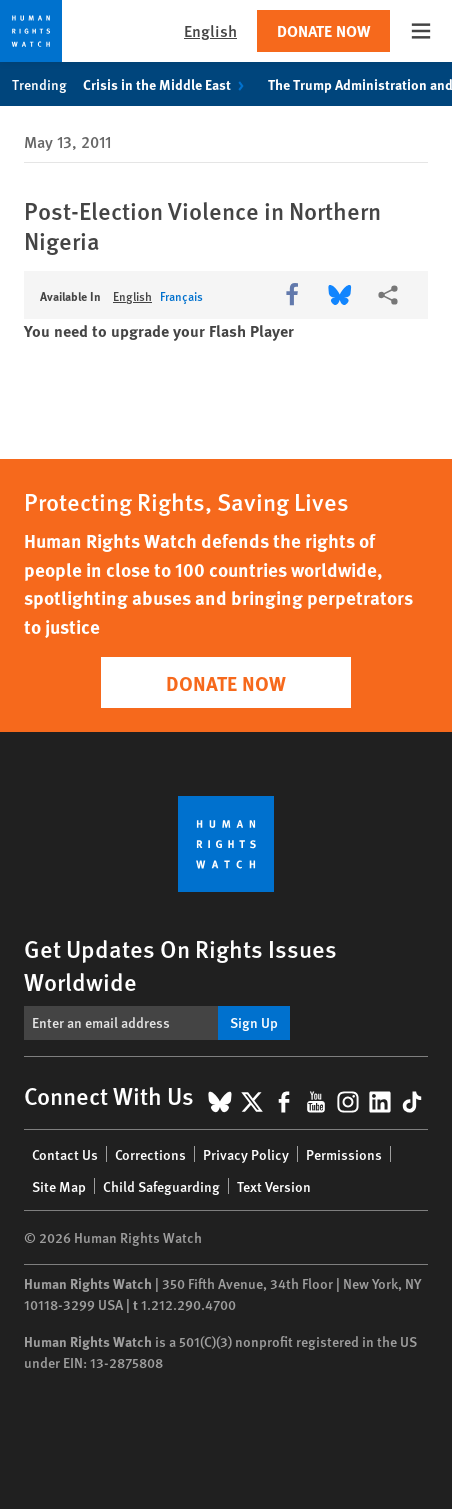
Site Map (59, 1186)
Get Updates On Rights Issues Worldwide (180, 964)
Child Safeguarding (161, 1186)
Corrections (150, 1154)
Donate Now (323, 30)
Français (181, 296)
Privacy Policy (246, 1154)
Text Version (274, 1186)
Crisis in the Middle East (167, 84)
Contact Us (65, 1154)
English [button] (210, 30)
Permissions (344, 1154)
